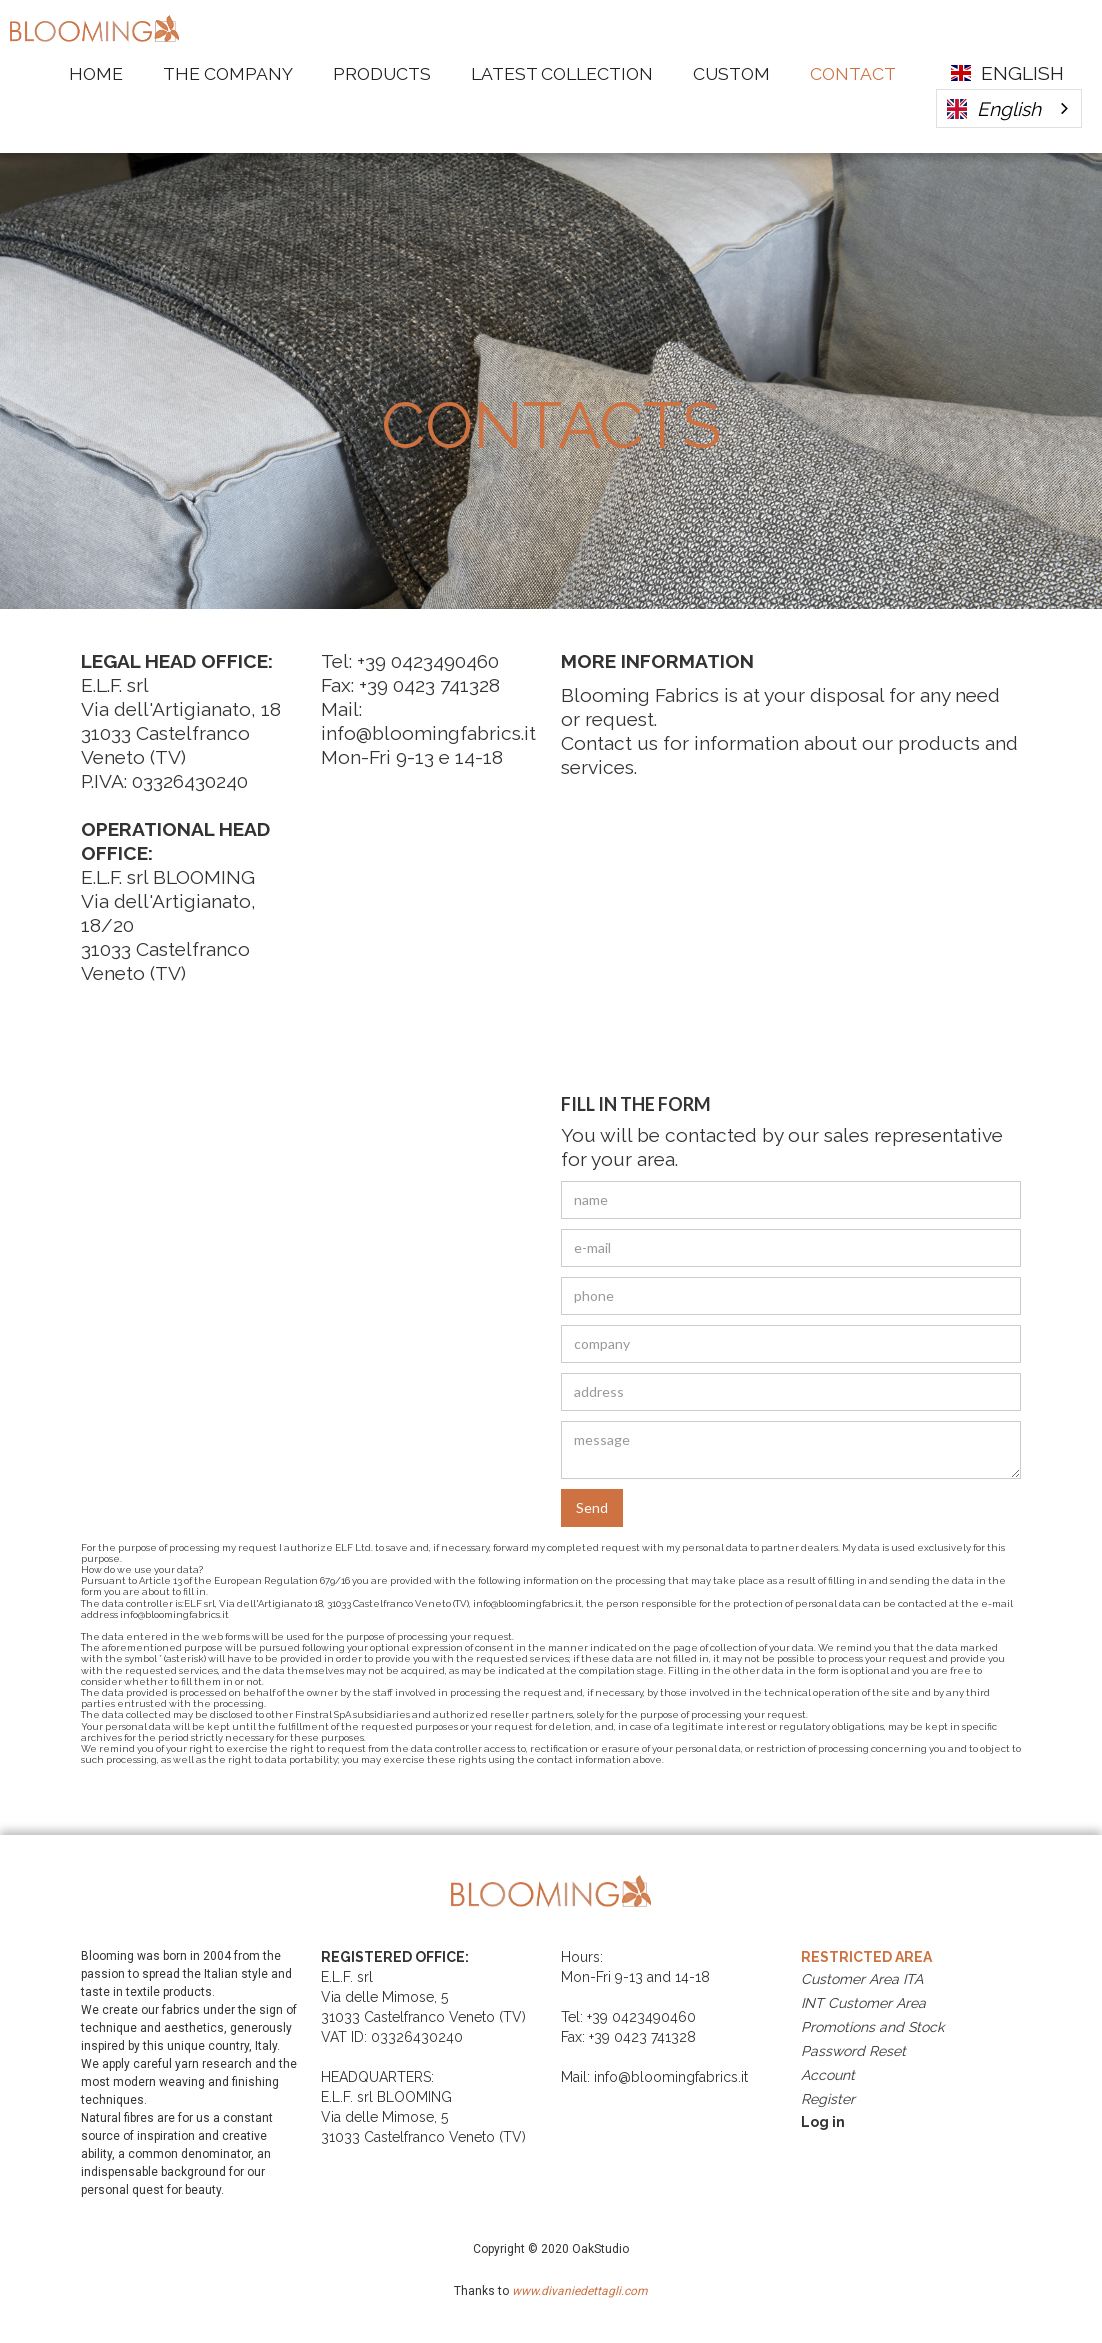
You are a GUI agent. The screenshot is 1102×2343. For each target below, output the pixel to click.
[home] (94, 26)
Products (382, 73)
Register (828, 2099)
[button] (1009, 73)
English (994, 109)
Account (828, 2075)
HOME (96, 73)
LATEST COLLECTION (562, 73)
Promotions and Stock (872, 2027)
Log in (823, 2122)
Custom (731, 73)
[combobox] (1009, 108)
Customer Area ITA (862, 1979)
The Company (228, 73)
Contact (853, 73)
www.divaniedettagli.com (578, 2291)
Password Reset (853, 2051)
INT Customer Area (863, 2003)
